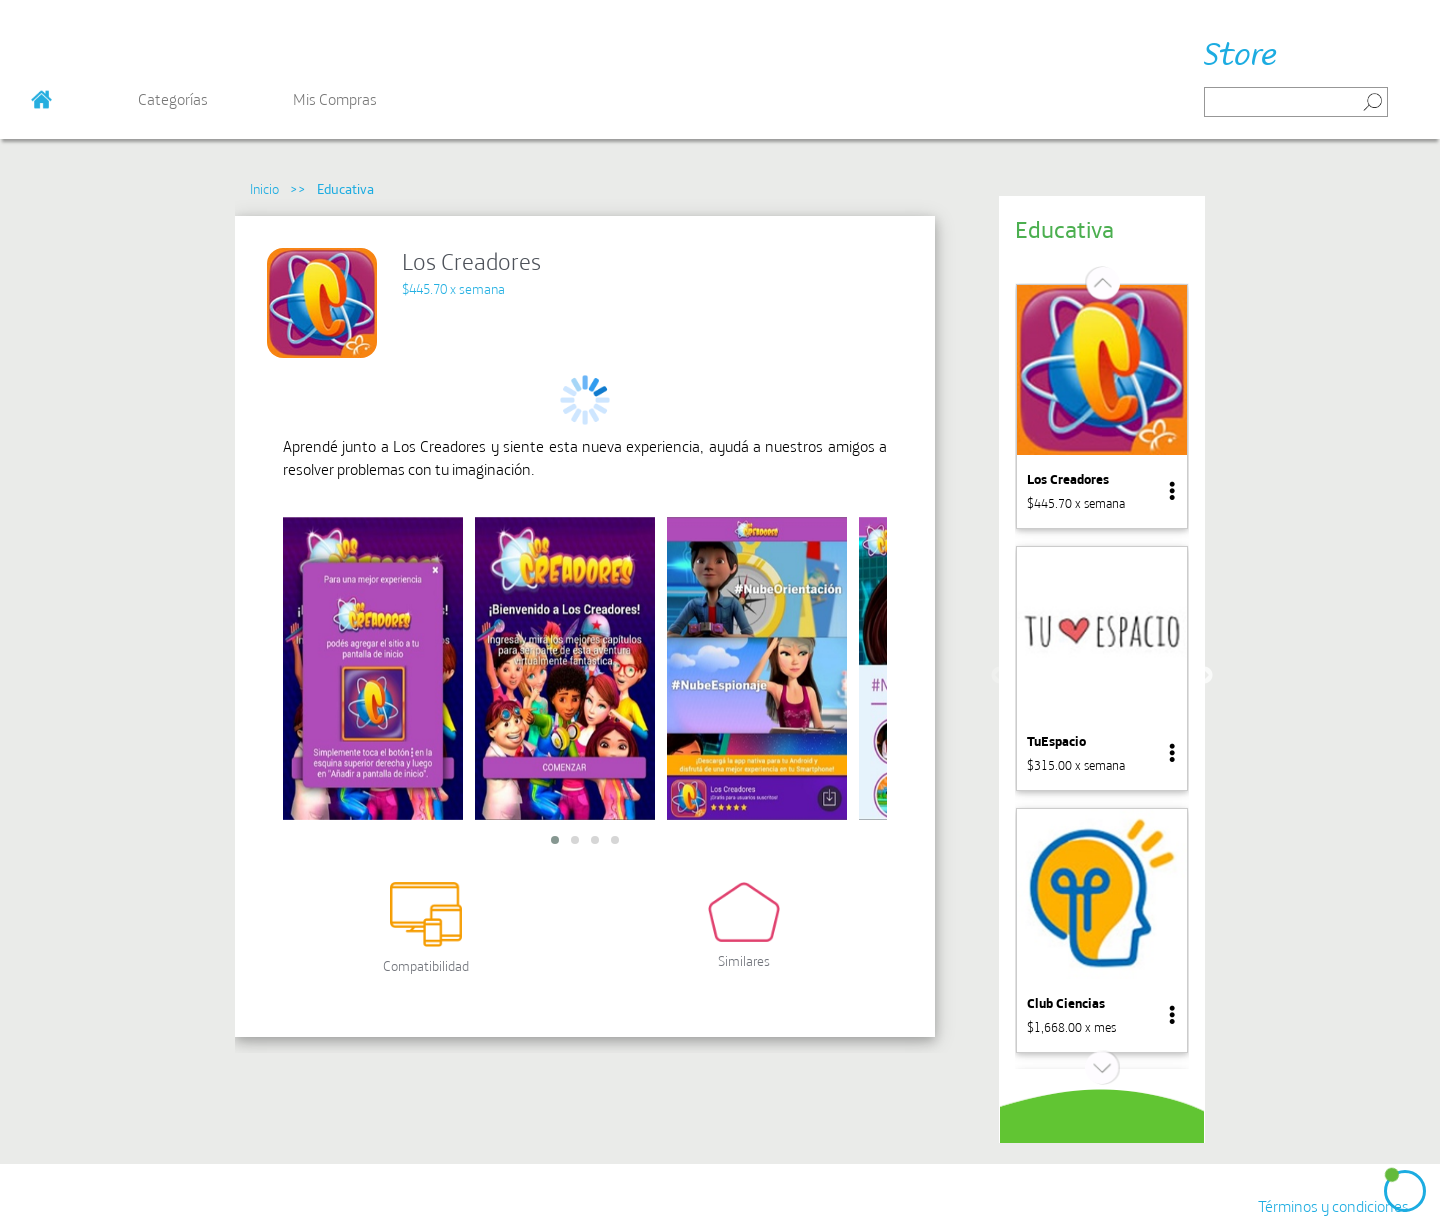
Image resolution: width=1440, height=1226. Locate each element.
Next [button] (1204, 676)
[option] (1102, 406)
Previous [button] (1000, 676)
